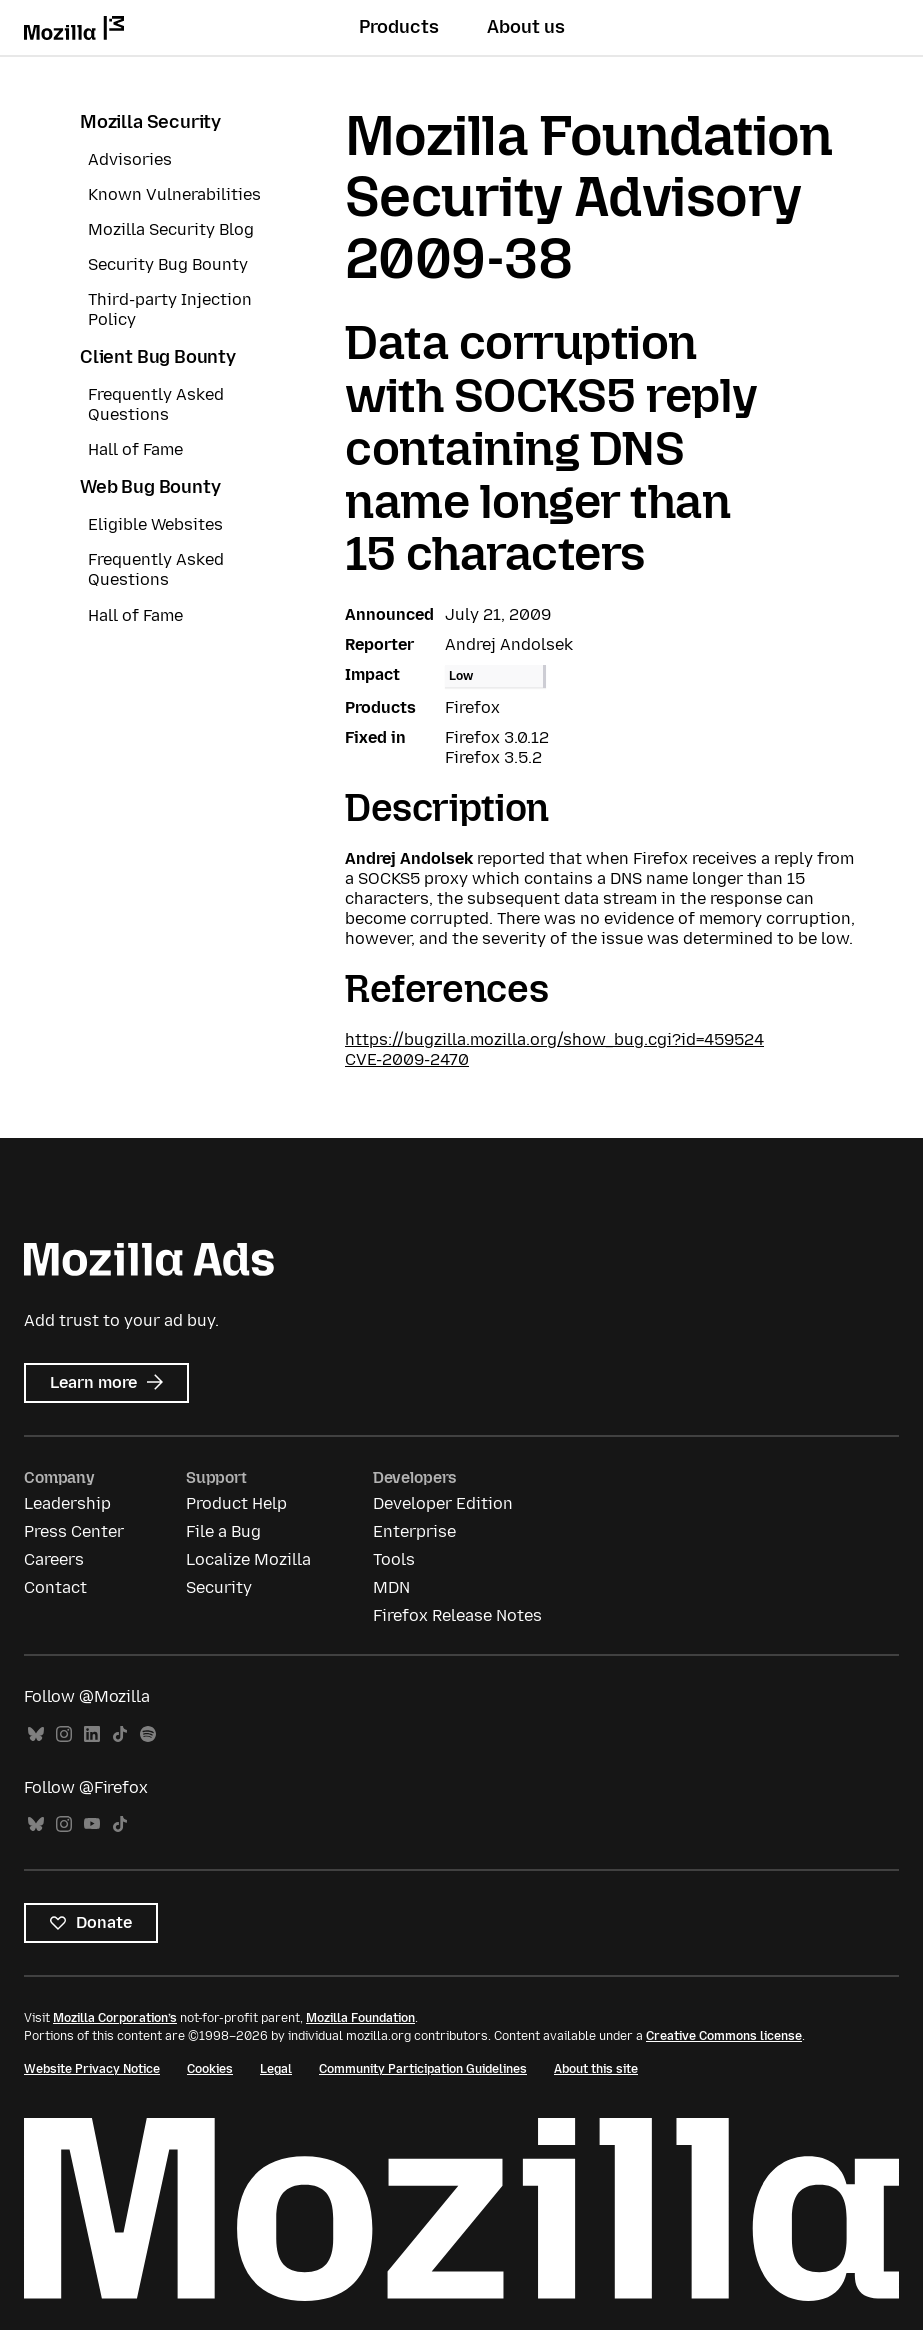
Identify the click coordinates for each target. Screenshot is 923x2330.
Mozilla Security (150, 122)
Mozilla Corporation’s (115, 2018)
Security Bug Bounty (168, 264)
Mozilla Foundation (360, 2018)
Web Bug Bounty (150, 487)
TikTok (120, 1734)
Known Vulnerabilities (174, 194)
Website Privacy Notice (92, 2069)
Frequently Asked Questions (156, 404)
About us (526, 27)
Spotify (148, 1734)
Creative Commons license (724, 2036)
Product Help (236, 1503)
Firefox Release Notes (457, 1615)
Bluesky (36, 1734)
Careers (54, 1559)
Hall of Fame (135, 449)
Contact (55, 1587)
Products (399, 27)
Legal (276, 2069)
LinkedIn (92, 1734)
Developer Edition (443, 1503)
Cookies (210, 2069)
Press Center (74, 1531)
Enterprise (414, 1531)
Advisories (130, 159)
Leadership (67, 1503)
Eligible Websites (155, 524)
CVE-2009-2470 (407, 1059)
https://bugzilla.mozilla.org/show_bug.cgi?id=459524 (554, 1039)
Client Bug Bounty (158, 357)
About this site (596, 2069)
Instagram (64, 1734)
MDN (391, 1587)
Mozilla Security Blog (171, 229)
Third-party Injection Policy (170, 309)
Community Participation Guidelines (423, 2069)
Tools (394, 1559)
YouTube (92, 1824)
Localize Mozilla (248, 1559)
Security (219, 1587)
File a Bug (223, 1531)
